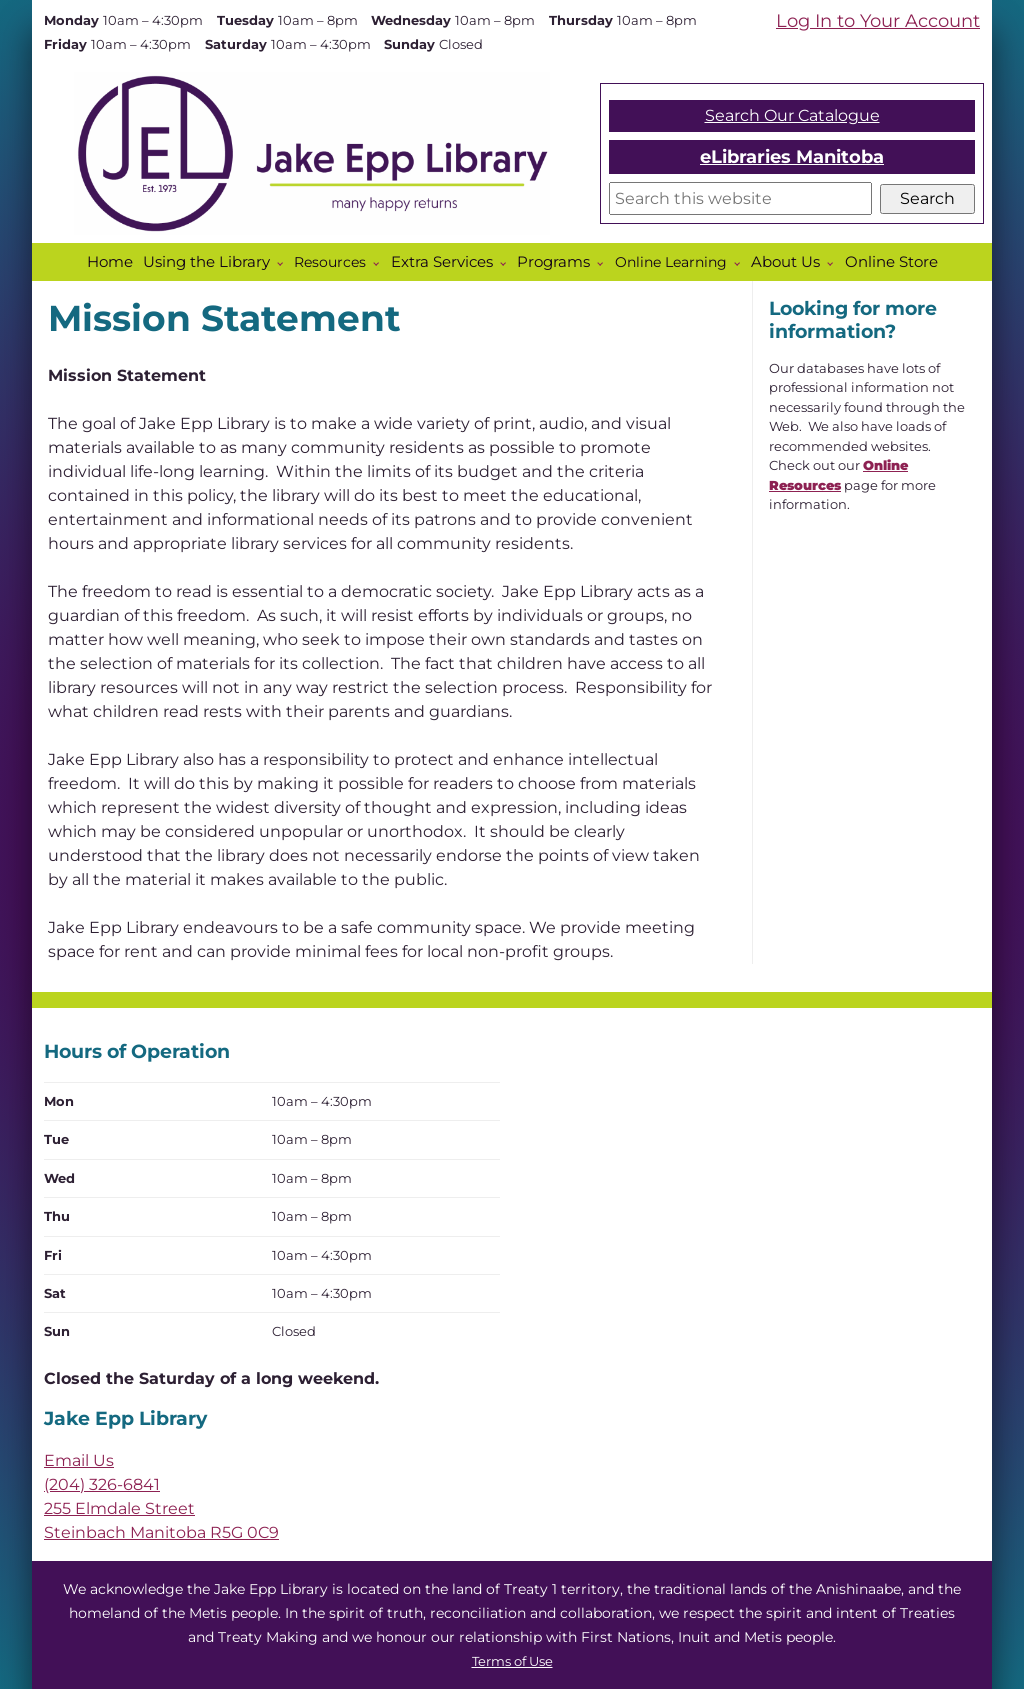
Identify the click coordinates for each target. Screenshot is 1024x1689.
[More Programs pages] (604, 264)
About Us (785, 262)
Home (110, 262)
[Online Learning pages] (741, 264)
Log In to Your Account (878, 20)
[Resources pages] (380, 264)
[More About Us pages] (834, 264)
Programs (553, 262)
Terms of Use (512, 1661)
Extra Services (442, 262)
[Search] (740, 198)
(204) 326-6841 (102, 1484)
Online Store (891, 262)
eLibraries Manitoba (792, 156)
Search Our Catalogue (792, 115)
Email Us (79, 1460)
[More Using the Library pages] (284, 264)
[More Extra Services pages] (507, 264)
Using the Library (206, 262)
